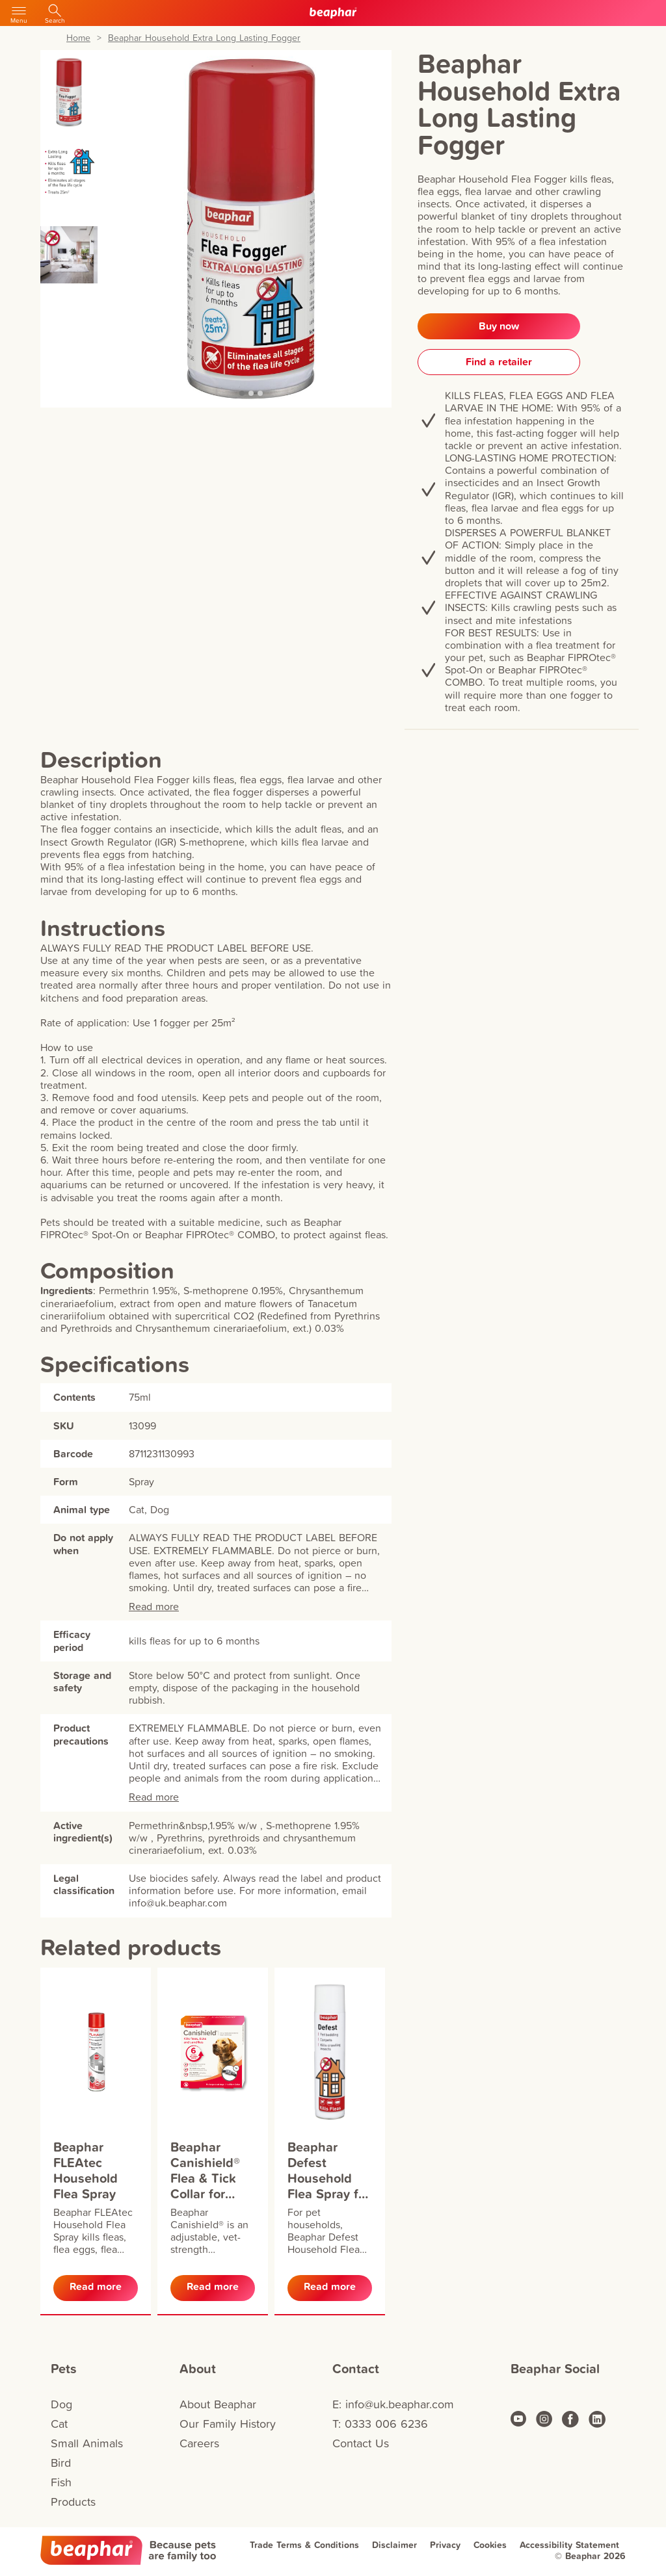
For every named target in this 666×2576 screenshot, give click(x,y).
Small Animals (87, 2443)
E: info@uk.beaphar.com (393, 2404)
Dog (61, 2404)
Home (78, 38)
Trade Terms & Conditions (304, 2544)
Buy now (499, 326)
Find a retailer (499, 361)
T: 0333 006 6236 (380, 2423)
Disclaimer (394, 2544)
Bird (61, 2462)
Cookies (490, 2544)
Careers (199, 2443)
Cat (59, 2423)
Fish (61, 2482)
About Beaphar (218, 2404)
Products (73, 2501)
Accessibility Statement (569, 2544)
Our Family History (228, 2423)
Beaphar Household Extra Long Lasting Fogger (204, 38)
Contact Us (360, 2443)
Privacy (445, 2544)
